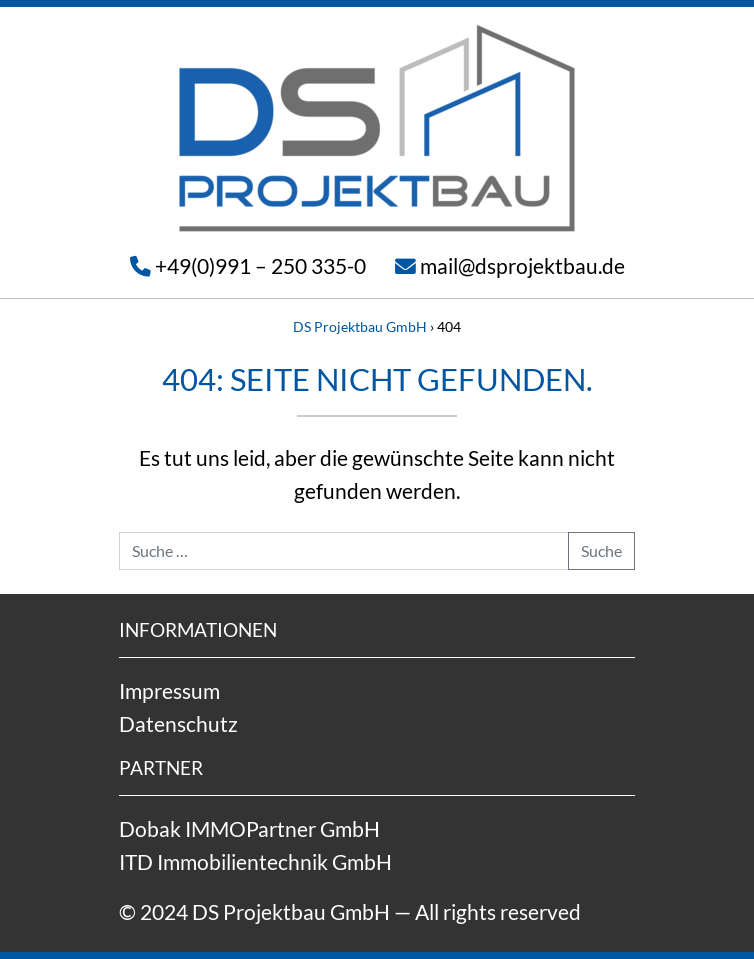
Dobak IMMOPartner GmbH (249, 828)
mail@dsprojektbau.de (522, 265)
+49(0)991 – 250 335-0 (260, 265)
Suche (601, 550)
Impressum (169, 690)
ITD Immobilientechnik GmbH (255, 861)
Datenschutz (178, 723)
